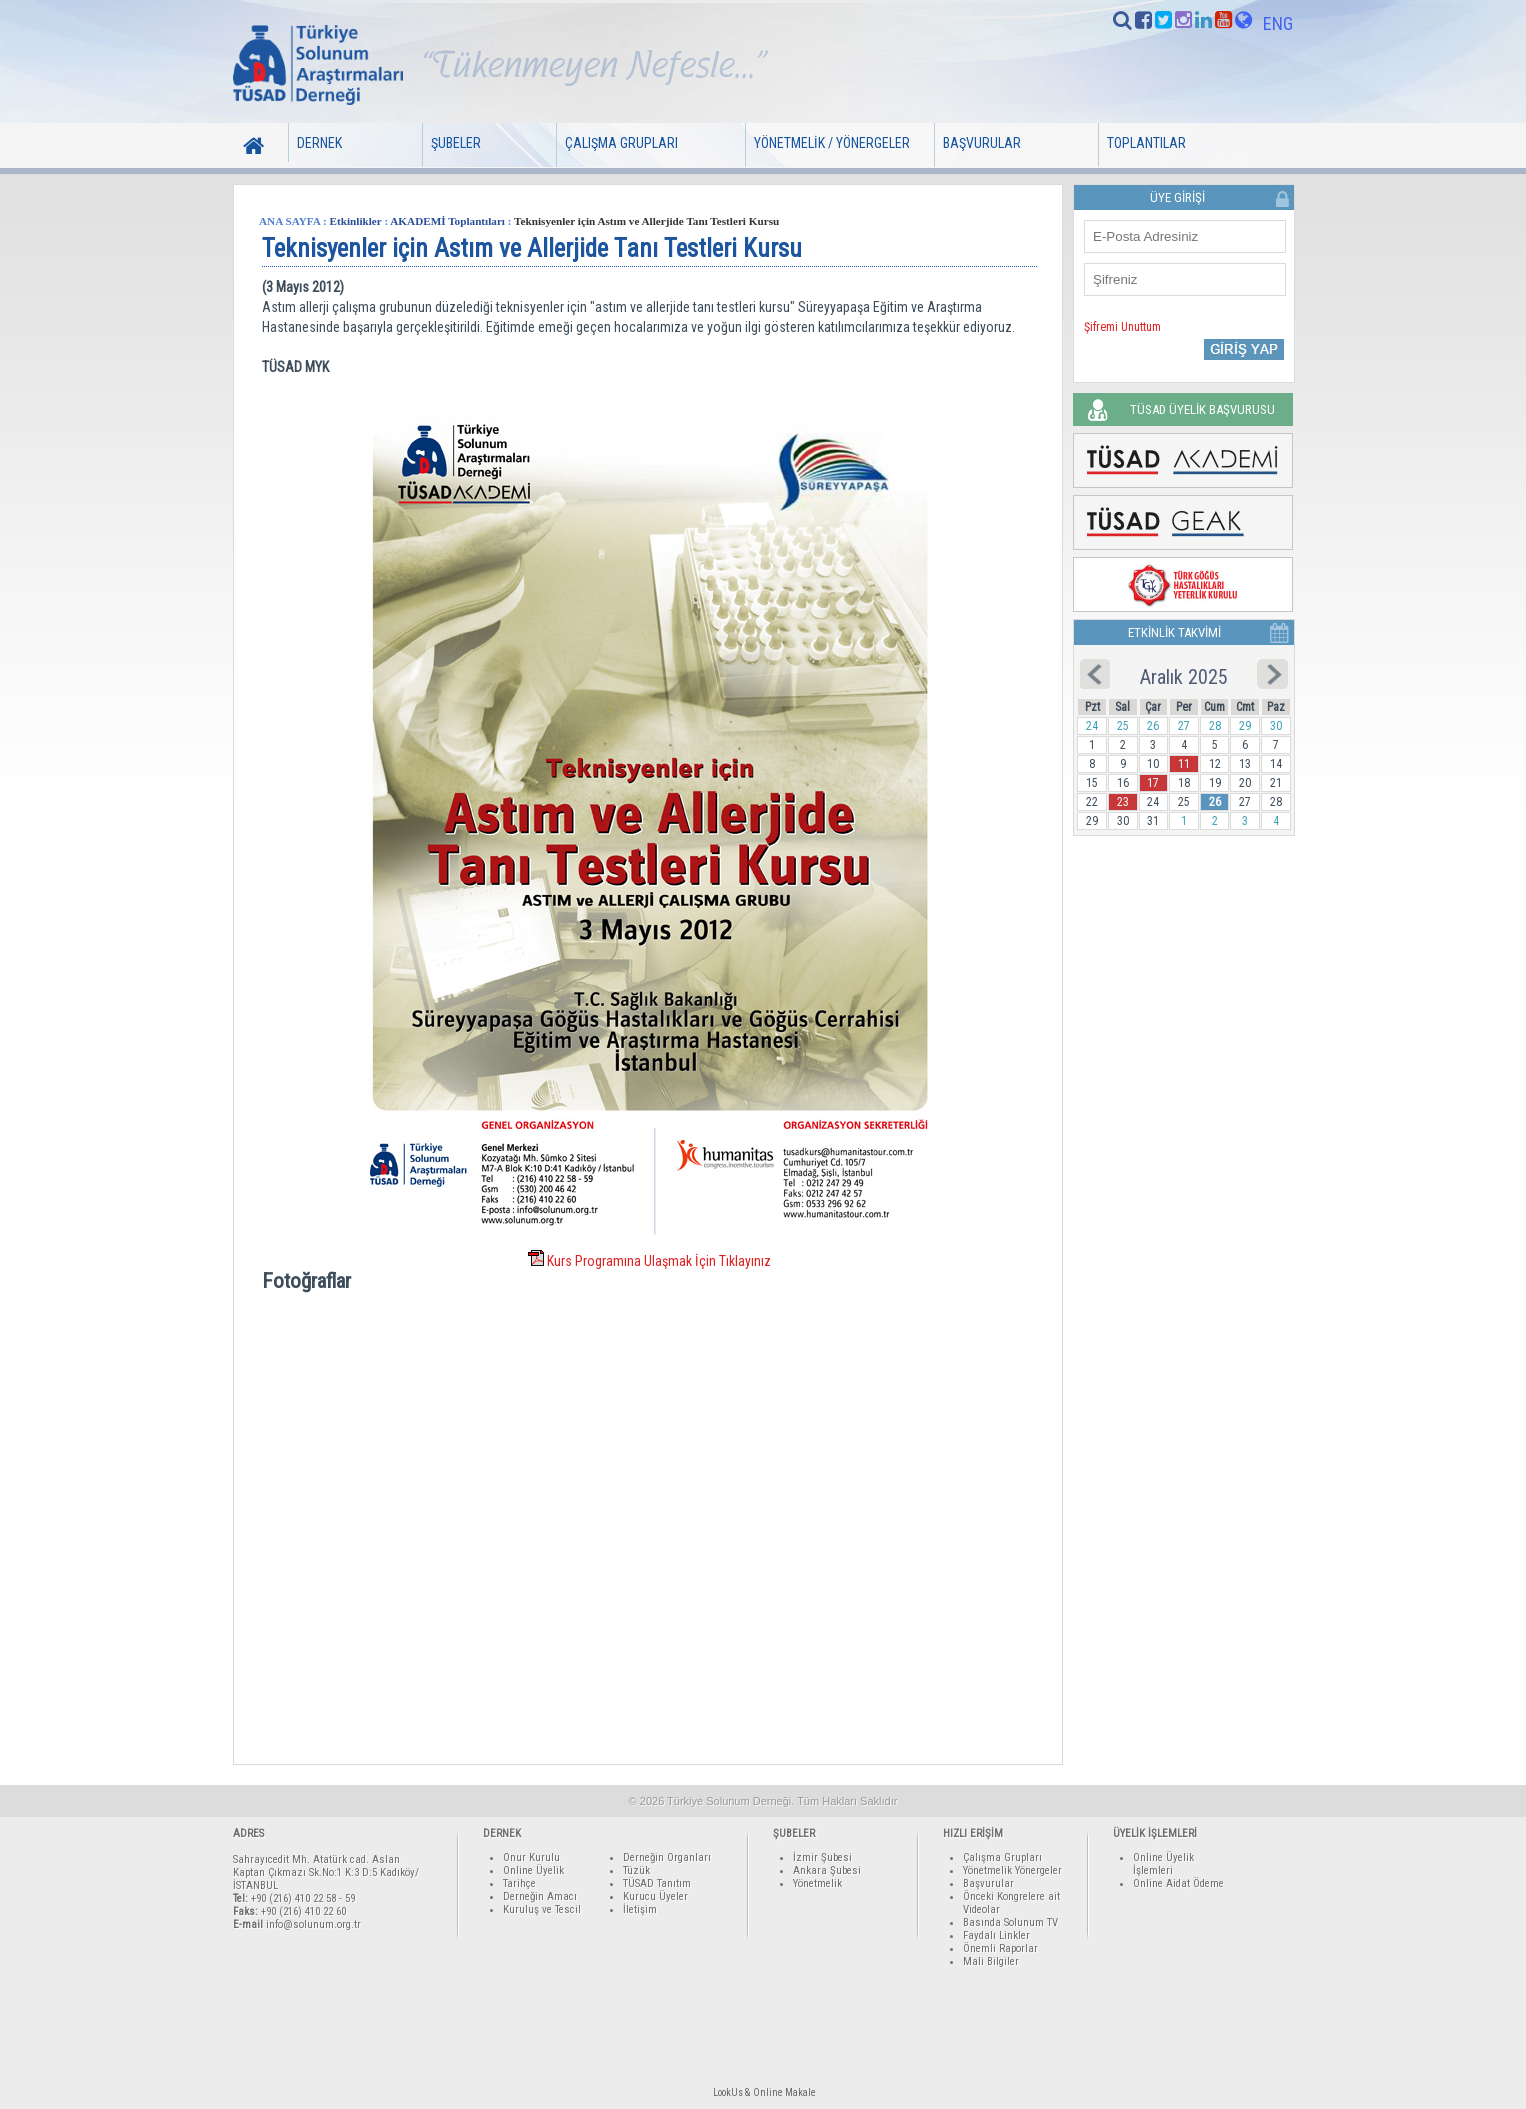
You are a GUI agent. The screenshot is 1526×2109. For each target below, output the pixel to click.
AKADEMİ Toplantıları (447, 221)
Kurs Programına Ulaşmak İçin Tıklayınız (659, 1261)
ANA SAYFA (289, 221)
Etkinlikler (356, 221)
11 (1184, 764)
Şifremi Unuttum (1122, 327)
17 (1153, 783)
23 (1123, 802)
